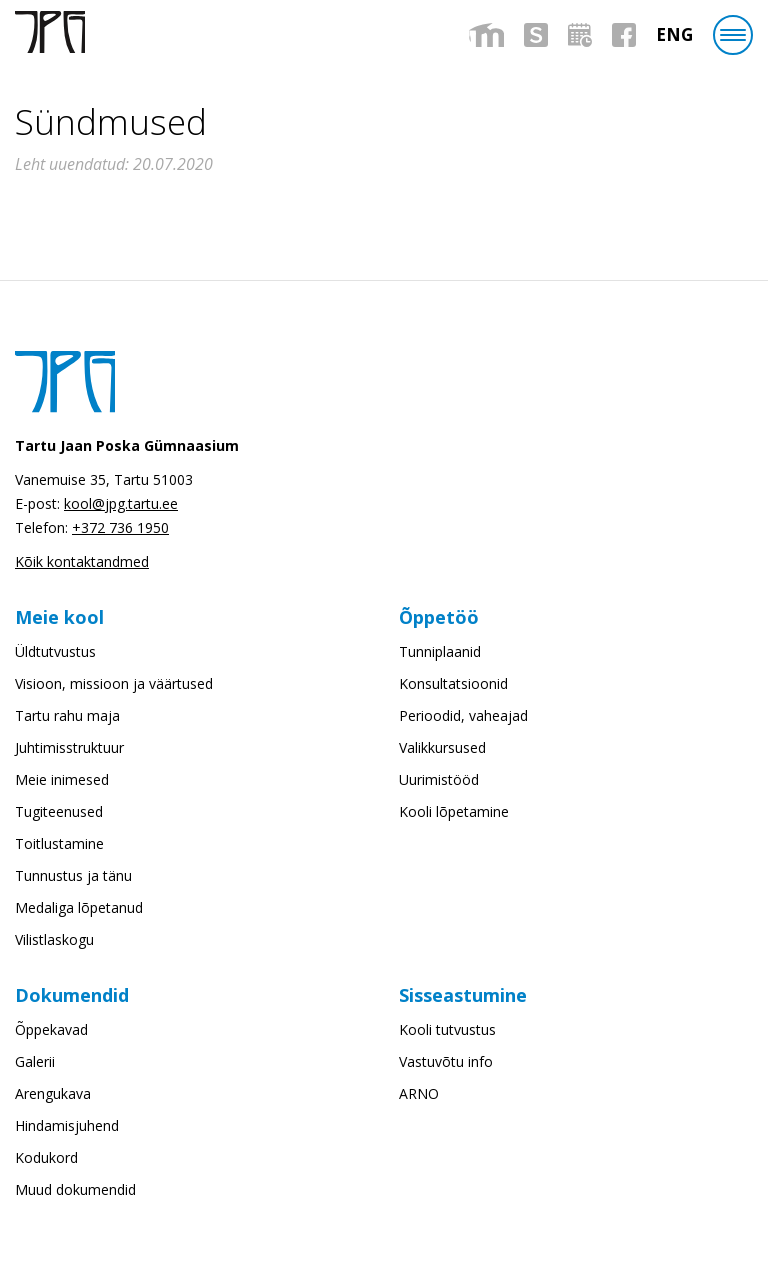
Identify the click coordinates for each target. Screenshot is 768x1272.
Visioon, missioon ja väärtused (114, 683)
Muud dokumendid (75, 1189)
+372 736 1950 (120, 527)
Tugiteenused (59, 811)
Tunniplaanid (440, 651)
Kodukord (46, 1157)
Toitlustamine (59, 843)
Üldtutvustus (55, 651)
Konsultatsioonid (453, 683)
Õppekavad (51, 1029)
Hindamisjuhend (67, 1125)
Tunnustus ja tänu (73, 875)
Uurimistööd (439, 779)
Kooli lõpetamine (454, 811)
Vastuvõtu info (446, 1061)
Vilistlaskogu (54, 939)
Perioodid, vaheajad (463, 715)
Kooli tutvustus (447, 1029)
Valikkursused (442, 747)
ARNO (419, 1093)
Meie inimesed (62, 779)
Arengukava (53, 1093)
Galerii (35, 1061)
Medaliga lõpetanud (79, 907)
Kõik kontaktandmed (82, 561)
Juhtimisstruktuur (69, 747)
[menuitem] (674, 34)
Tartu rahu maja (67, 715)
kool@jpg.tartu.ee (121, 503)
